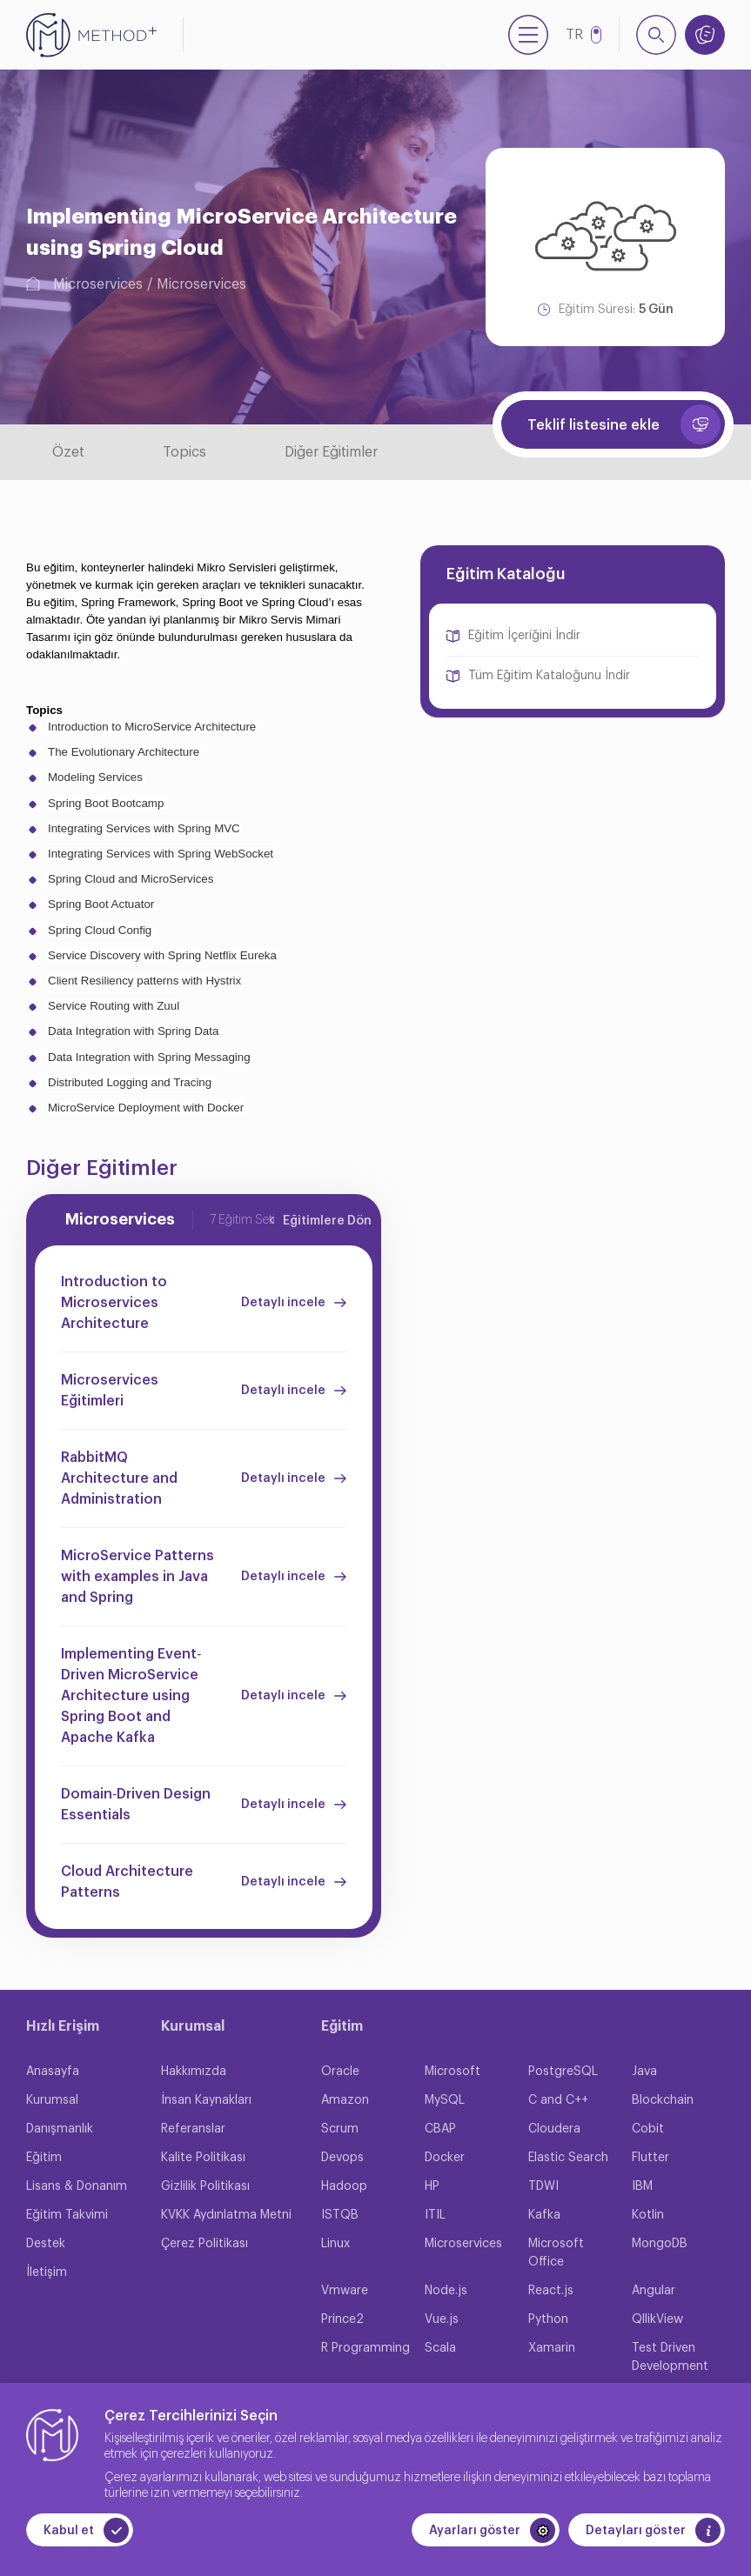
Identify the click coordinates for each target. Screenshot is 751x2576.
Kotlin (648, 2215)
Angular (653, 2291)
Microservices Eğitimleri (109, 1390)
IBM (642, 2186)
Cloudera (554, 2129)
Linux (335, 2244)
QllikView (657, 2319)
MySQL (445, 2100)
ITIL (435, 2215)
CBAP (440, 2129)
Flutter (650, 2158)
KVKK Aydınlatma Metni (226, 2215)
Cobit (648, 2129)
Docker (445, 2158)
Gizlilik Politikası (205, 2186)
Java (644, 2071)
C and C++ (558, 2100)
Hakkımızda (193, 2071)
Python (548, 2319)
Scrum (340, 2129)
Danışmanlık (59, 2129)
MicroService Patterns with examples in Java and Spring (137, 1577)
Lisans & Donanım (76, 2186)
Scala (440, 2348)
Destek (45, 2244)
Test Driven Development (670, 2357)
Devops (342, 2158)
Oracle (340, 2071)
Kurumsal (52, 2100)
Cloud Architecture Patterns (127, 1882)
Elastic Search (568, 2158)
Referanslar (193, 2129)
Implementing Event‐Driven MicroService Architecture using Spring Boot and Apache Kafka (131, 1696)
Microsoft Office (556, 2253)
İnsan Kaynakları (206, 2100)
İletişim (46, 2272)
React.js (550, 2291)
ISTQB (340, 2215)
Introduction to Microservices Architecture (114, 1303)
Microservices (98, 284)
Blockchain (663, 2100)
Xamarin (551, 2348)
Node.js (446, 2291)
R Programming (365, 2348)
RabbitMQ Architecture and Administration (119, 1478)
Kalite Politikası (203, 2158)
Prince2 (342, 2319)
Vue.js (442, 2319)
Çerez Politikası (204, 2244)
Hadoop (344, 2186)
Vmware (344, 2291)
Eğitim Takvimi (67, 2215)
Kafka (544, 2215)
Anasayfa (52, 2071)
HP (432, 2186)
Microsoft (452, 2071)
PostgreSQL (563, 2071)
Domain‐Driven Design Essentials (136, 1804)
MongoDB (659, 2244)
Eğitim (44, 2158)
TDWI (543, 2186)
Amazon (345, 2100)
